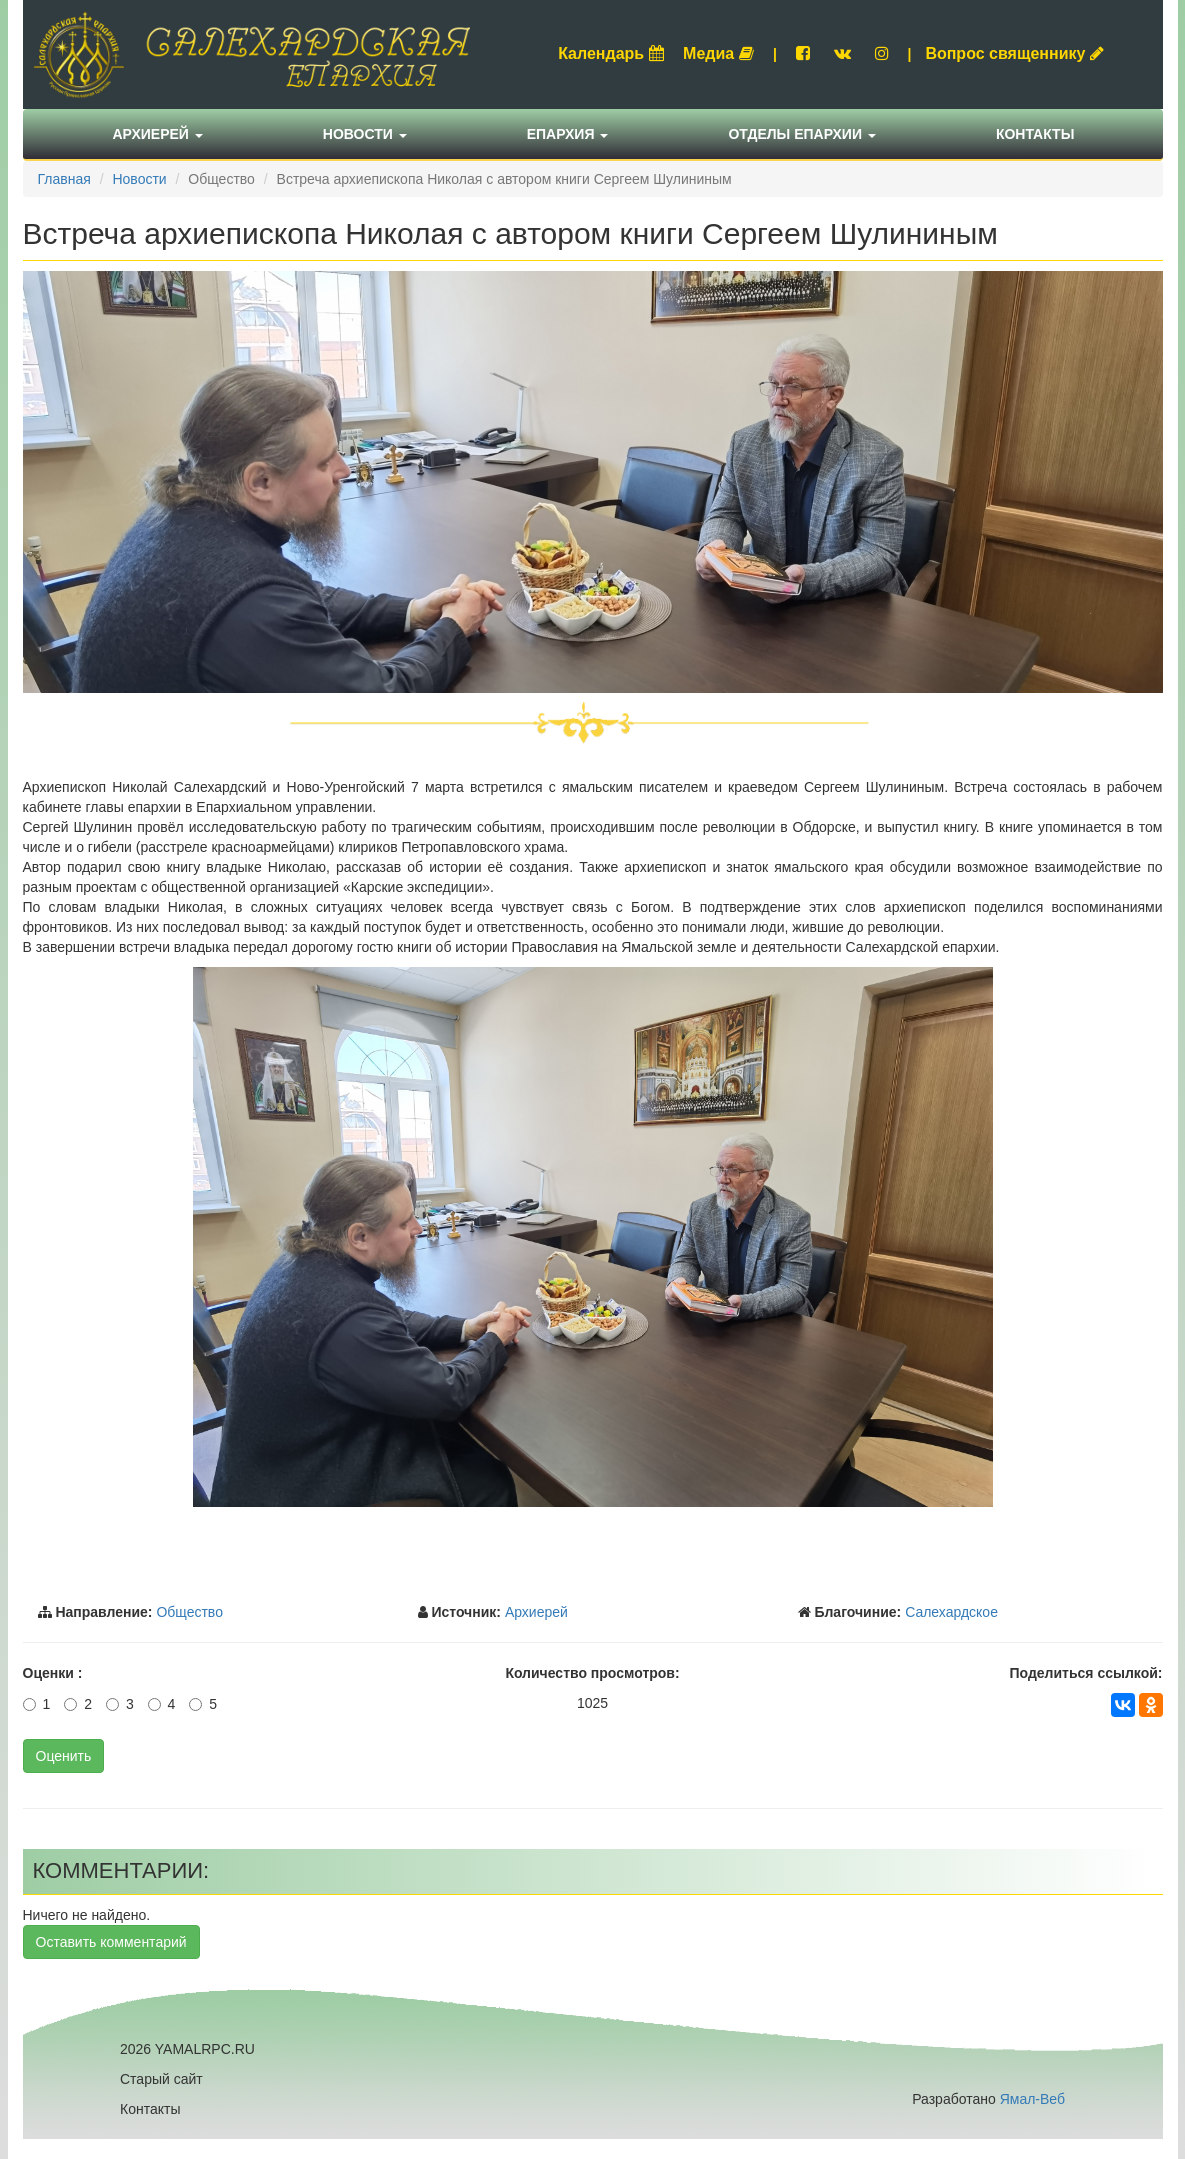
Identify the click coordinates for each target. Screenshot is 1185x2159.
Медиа (718, 53)
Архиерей (158, 134)
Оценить (64, 1756)
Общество (189, 1612)
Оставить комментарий (111, 1942)
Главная (64, 179)
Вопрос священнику (1014, 53)
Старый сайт (161, 2079)
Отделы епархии (802, 134)
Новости (365, 134)
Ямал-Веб (1032, 2099)
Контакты (1035, 134)
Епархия (568, 134)
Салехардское (951, 1612)
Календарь (611, 53)
